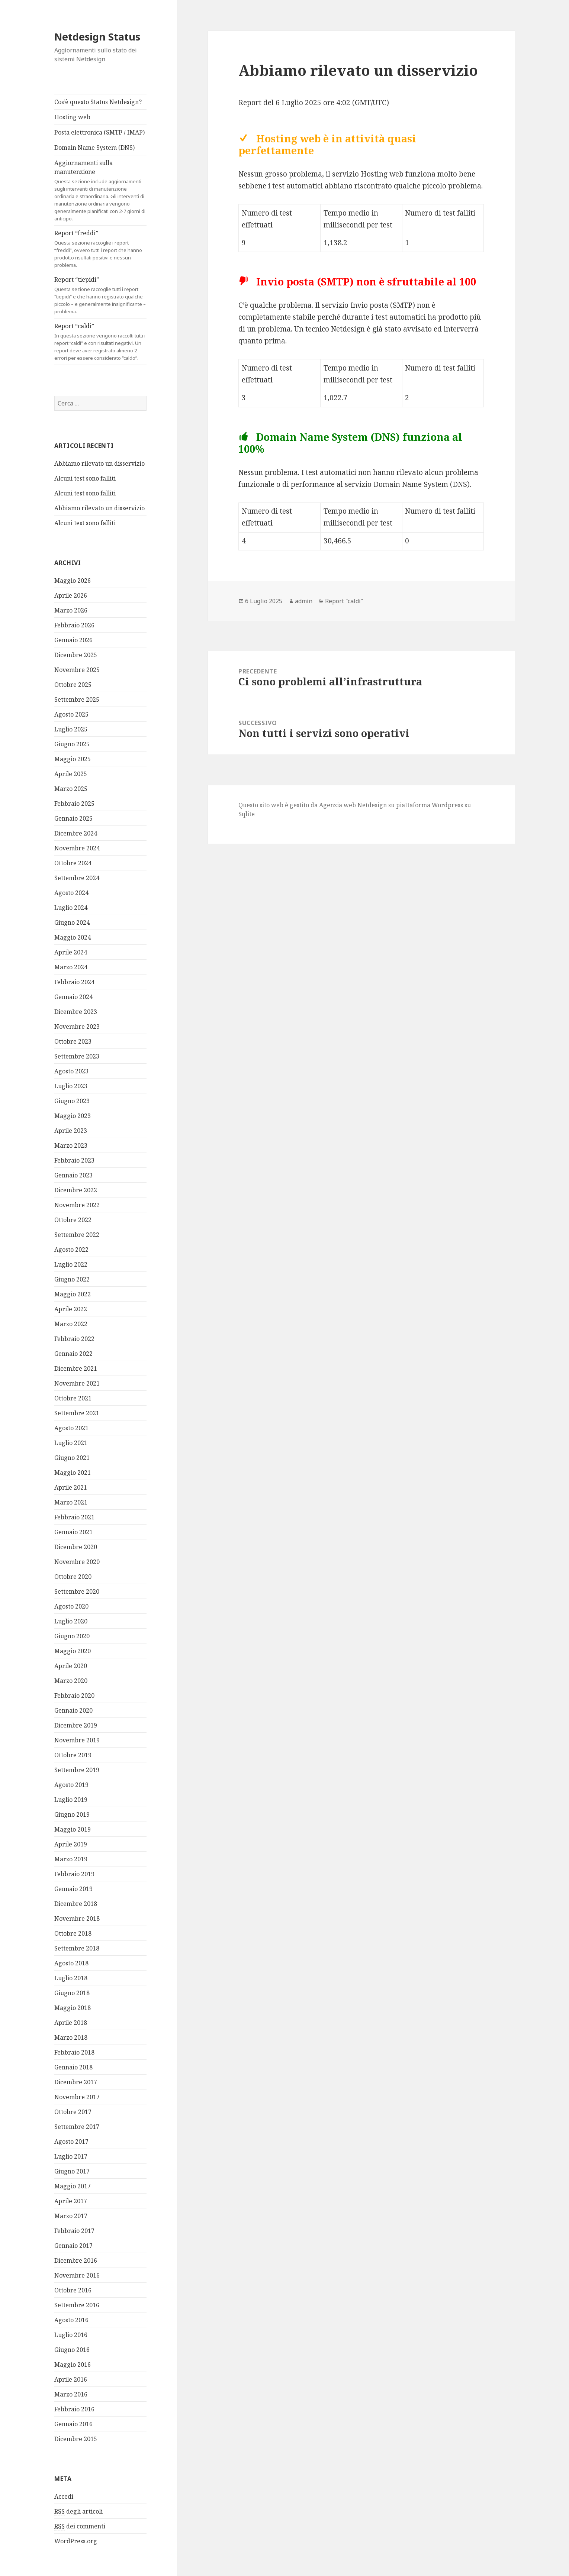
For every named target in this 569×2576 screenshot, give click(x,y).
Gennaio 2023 (73, 1175)
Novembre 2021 (77, 1383)
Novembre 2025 (77, 670)
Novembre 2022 (77, 1205)
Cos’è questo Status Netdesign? (98, 102)
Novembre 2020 (77, 1562)
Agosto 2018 (71, 1963)
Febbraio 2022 (74, 1339)
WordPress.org (75, 2541)
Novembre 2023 (77, 1026)
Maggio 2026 (72, 580)
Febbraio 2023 (74, 1160)
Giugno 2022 (72, 1279)
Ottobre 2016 (72, 2290)
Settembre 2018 (76, 1948)
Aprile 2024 (70, 952)
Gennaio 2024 (73, 997)
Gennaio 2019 (73, 1889)
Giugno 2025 (72, 744)
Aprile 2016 (70, 2379)
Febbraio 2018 (74, 2052)
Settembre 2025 (76, 699)
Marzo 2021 (70, 1502)
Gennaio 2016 (73, 2424)
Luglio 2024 (70, 908)
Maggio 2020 (72, 1651)
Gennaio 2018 (73, 2067)
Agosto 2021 (71, 1428)
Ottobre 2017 (72, 2112)
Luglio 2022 (70, 1264)
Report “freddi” (100, 249)
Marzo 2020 (70, 1681)
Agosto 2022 (71, 1249)
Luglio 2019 (70, 1800)
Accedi (63, 2496)
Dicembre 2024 (75, 833)
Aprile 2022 (70, 1309)
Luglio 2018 (70, 1978)
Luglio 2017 (70, 2156)
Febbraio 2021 (74, 1517)
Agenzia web (337, 805)
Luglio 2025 (70, 729)
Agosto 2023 (71, 1071)
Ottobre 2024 (72, 863)
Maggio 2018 (72, 2008)
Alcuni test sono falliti (85, 478)
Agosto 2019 (71, 1785)
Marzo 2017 (70, 2216)
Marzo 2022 (70, 1324)
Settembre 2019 (76, 1770)
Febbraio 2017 (74, 2231)
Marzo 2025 (70, 789)
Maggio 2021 (72, 1472)
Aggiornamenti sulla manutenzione (100, 190)
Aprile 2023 (70, 1131)
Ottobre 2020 (72, 1577)
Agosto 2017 (71, 2141)
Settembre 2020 (76, 1591)
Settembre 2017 (76, 2127)
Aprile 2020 (70, 1666)
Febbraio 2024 (74, 982)
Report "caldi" (344, 601)
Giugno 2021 (72, 1458)
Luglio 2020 (70, 1621)
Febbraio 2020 (74, 1695)
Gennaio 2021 (73, 1532)
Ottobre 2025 (72, 685)
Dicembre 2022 (75, 1190)
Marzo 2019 (70, 1859)
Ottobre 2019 (72, 1755)
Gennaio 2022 (73, 1354)
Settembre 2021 (76, 1413)
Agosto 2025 (71, 714)
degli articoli (78, 2511)
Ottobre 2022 (72, 1220)
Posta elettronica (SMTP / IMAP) (99, 132)
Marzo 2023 (70, 1145)
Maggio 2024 (72, 937)
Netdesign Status (97, 36)
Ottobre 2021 (72, 1398)
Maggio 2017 (72, 2186)
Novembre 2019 (77, 1740)
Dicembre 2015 (75, 2439)
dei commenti (79, 2526)
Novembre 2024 (77, 848)
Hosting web (72, 117)
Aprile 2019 (70, 1844)
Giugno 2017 (72, 2171)
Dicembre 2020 (75, 1547)
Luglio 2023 (70, 1086)
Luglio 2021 (70, 1443)
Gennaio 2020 (73, 1710)
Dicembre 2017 (75, 2082)
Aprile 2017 (70, 2201)
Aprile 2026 (70, 595)
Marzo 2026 (70, 610)
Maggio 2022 (72, 1294)
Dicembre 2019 (75, 1725)
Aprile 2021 (70, 1487)
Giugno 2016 (72, 2350)
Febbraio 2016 (74, 2409)
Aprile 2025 (70, 774)
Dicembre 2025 (75, 655)
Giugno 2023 (72, 1101)
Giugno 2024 (72, 922)
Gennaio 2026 (73, 640)
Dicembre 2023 (75, 1012)
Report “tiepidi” (100, 295)
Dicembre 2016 (75, 2260)
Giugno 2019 (72, 1814)
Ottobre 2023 (72, 1041)
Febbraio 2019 (74, 1874)
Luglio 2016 (70, 2335)
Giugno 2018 (72, 1993)
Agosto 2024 (71, 893)
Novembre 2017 (77, 2097)
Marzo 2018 (70, 2037)
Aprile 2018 (70, 2023)
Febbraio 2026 (74, 625)
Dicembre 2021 (75, 1368)
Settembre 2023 (76, 1056)
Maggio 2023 (72, 1116)
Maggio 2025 (72, 759)
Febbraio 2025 (74, 803)
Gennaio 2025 (73, 818)
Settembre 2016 (76, 2305)
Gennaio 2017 (73, 2246)
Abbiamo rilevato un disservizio (99, 463)
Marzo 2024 (70, 967)
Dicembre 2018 (75, 1904)
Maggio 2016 (72, 2364)
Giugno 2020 (72, 1636)
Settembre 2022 (76, 1235)
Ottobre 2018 (72, 1933)
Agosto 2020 (71, 1606)
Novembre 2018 (77, 1918)
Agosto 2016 (71, 2320)
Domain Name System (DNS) (94, 147)
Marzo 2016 (70, 2394)
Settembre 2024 (76, 878)
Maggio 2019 (72, 1829)
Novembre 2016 (77, 2275)
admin (303, 601)
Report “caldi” (100, 342)
